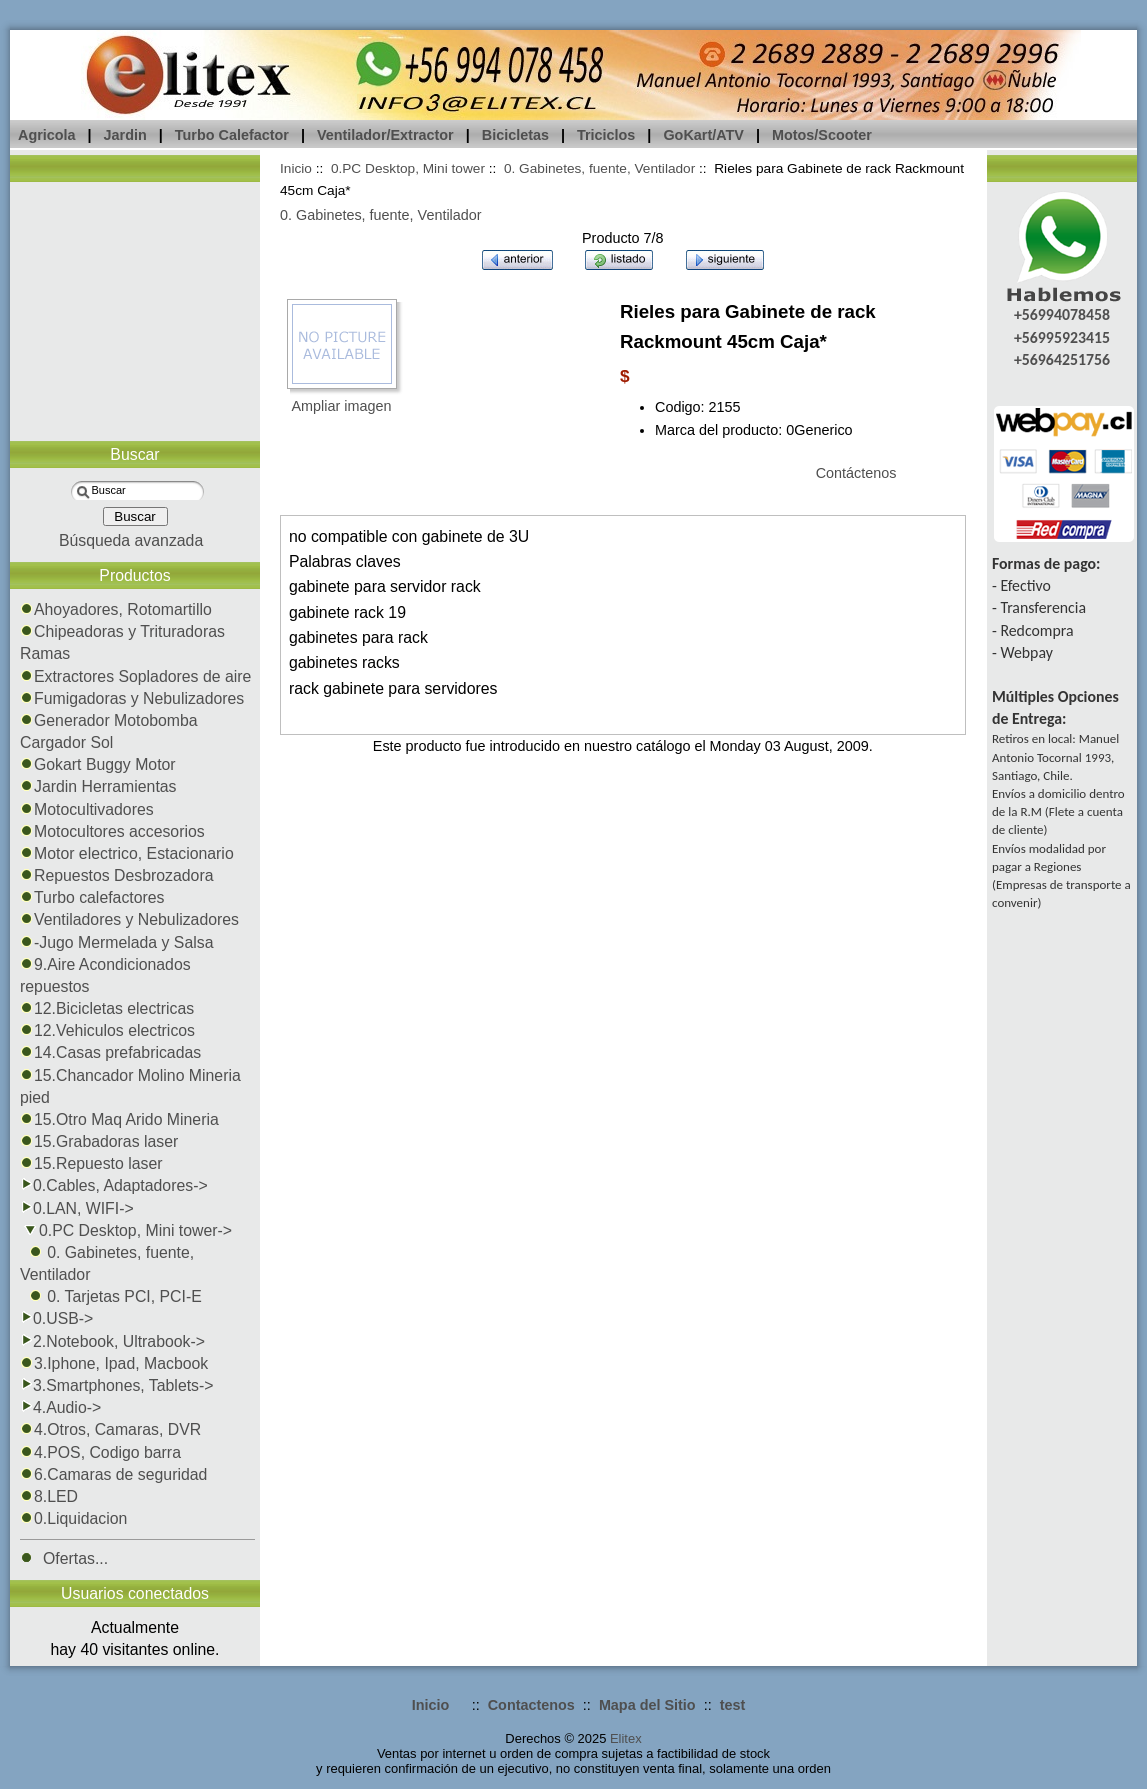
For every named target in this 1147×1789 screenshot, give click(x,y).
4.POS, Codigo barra (100, 1452)
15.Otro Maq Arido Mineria (119, 1119)
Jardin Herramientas (98, 786)
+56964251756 (1062, 359)
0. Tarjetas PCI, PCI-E (111, 1296)
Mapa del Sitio (647, 1705)
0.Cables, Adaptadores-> (114, 1185)
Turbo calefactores (92, 897)
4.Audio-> (60, 1407)
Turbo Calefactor (232, 135)
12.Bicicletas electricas (107, 1008)
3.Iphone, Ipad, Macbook (114, 1363)
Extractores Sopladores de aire (135, 676)
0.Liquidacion (73, 1518)
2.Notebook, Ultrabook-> (112, 1341)
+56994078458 (1062, 314)
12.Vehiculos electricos (107, 1030)
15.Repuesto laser (91, 1163)
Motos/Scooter (822, 135)
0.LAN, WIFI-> (77, 1208)
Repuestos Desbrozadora (117, 875)
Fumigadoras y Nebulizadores (132, 698)
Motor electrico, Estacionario (127, 853)
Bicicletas (515, 135)
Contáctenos (856, 473)
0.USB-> (56, 1318)
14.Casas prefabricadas (110, 1052)
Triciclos (606, 135)
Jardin (125, 135)
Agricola (47, 135)
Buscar (134, 454)
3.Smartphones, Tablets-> (117, 1385)
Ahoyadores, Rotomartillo (116, 609)
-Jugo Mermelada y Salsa (116, 942)
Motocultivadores (87, 809)
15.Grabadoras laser (99, 1141)
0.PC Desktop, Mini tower (408, 168)
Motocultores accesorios (112, 831)
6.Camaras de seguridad (113, 1474)
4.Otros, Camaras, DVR (110, 1429)
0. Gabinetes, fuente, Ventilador (599, 168)
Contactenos (531, 1705)
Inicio (296, 168)
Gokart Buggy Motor (98, 764)
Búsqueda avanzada (131, 540)
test (733, 1705)
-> (126, 1230)
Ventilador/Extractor (385, 135)
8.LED (49, 1496)
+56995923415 (1062, 337)
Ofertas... (64, 1558)
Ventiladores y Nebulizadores (129, 919)
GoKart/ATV (703, 135)
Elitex (626, 1738)
